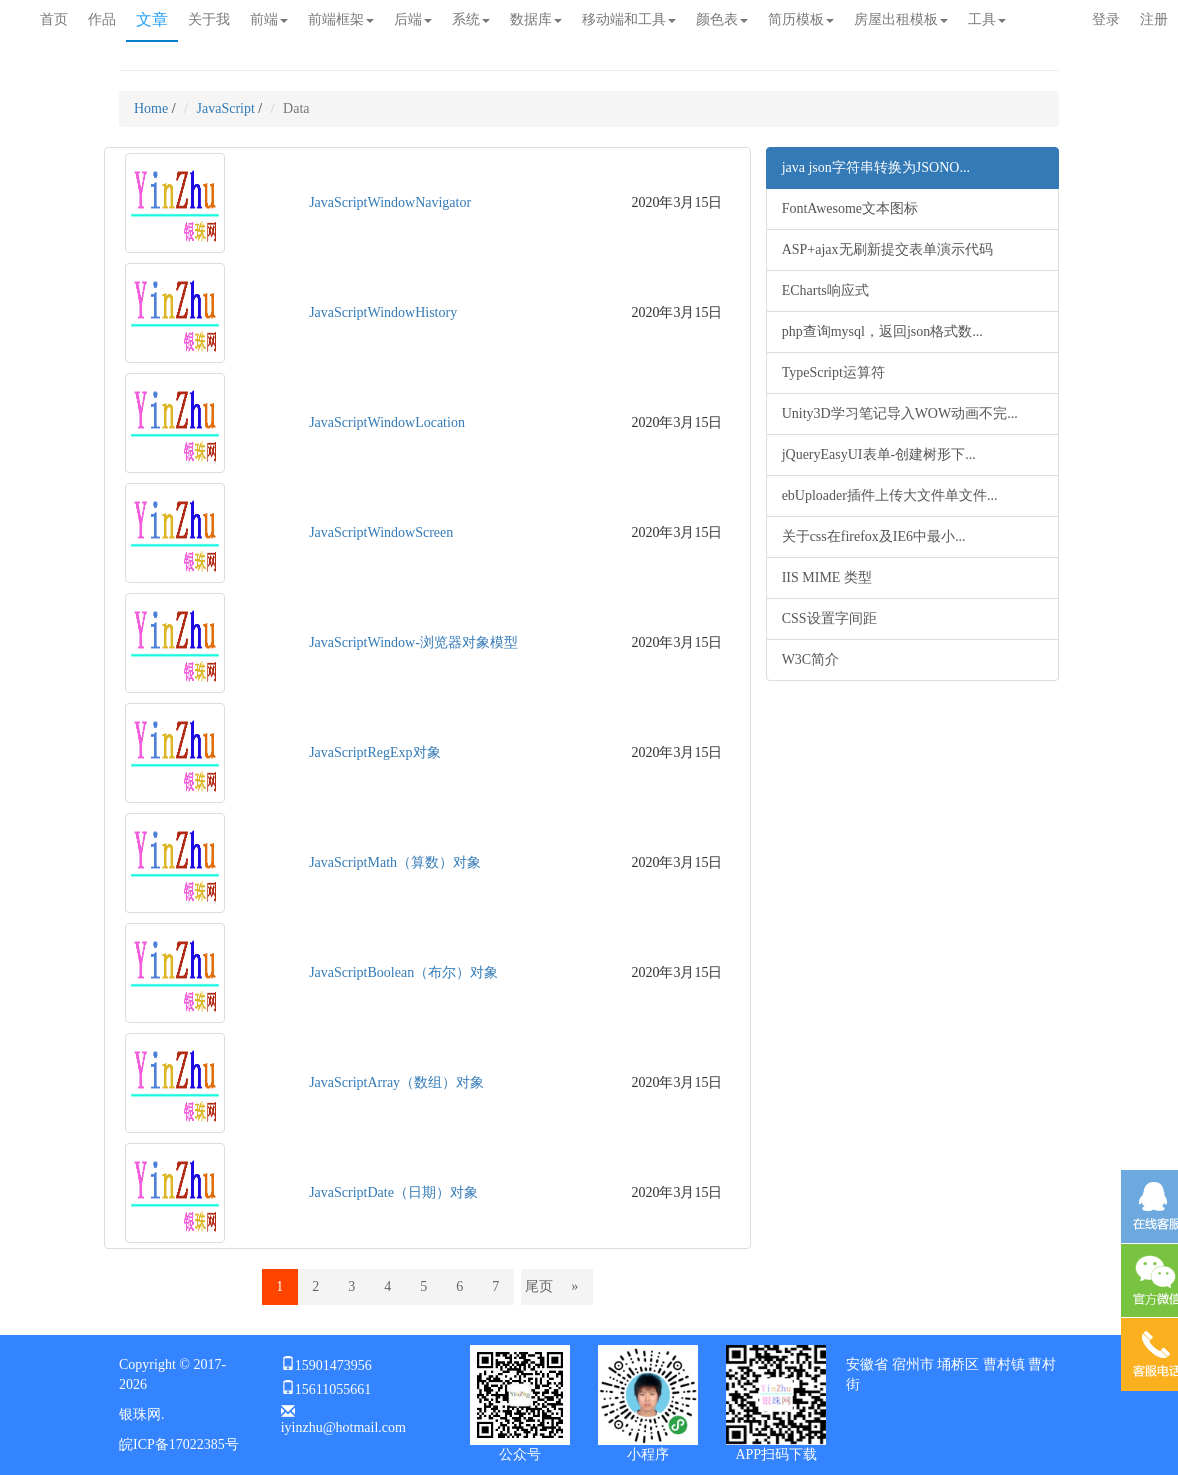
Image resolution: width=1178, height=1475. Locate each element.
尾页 (539, 1286)
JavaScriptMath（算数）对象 (395, 862)
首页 (54, 19)
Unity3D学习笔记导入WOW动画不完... (900, 413)
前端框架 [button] (341, 19)
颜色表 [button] (722, 19)
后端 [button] (413, 19)
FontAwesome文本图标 (850, 208)
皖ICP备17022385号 (179, 1444)
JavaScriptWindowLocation (387, 422)
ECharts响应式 (825, 290)
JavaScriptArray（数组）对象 (396, 1082)
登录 (1106, 19)
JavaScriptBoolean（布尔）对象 (403, 972)
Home (151, 108)
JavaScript (226, 108)
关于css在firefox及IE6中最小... (874, 536)
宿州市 (913, 1364)
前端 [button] (269, 19)
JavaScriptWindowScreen (381, 532)
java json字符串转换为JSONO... (876, 167)
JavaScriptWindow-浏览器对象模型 (413, 642)
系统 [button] (471, 19)
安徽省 (867, 1364)
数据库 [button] (536, 19)
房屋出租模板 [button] (901, 19)
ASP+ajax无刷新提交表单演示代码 (887, 249)
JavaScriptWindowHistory (383, 312)
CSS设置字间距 (829, 618)
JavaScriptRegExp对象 (374, 752)
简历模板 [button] (801, 19)
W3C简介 (811, 659)
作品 (102, 19)
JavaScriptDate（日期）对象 (393, 1192)
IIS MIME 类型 (827, 577)
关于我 (209, 19)
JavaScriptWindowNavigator (390, 202)
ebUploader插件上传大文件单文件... (890, 495)
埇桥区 (958, 1364)
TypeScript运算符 (833, 372)
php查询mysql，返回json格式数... (882, 331)
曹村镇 (1004, 1364)
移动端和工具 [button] (629, 19)
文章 (152, 19)
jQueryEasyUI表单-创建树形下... (879, 454)
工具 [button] (987, 19)
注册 (1154, 19)
